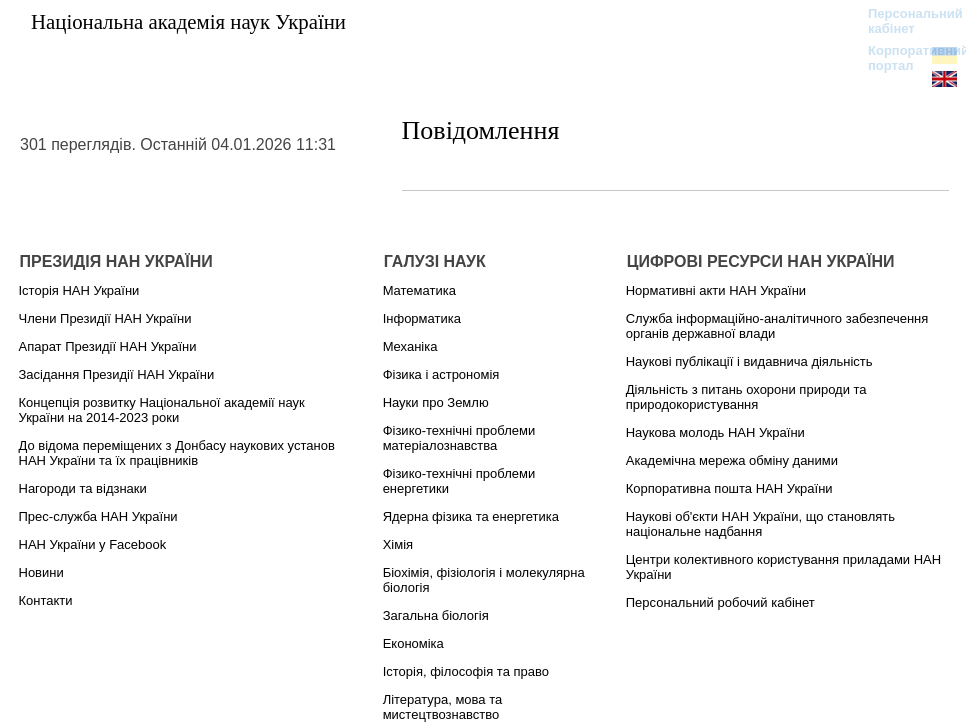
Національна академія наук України (188, 21)
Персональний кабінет (905, 21)
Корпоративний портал (905, 58)
